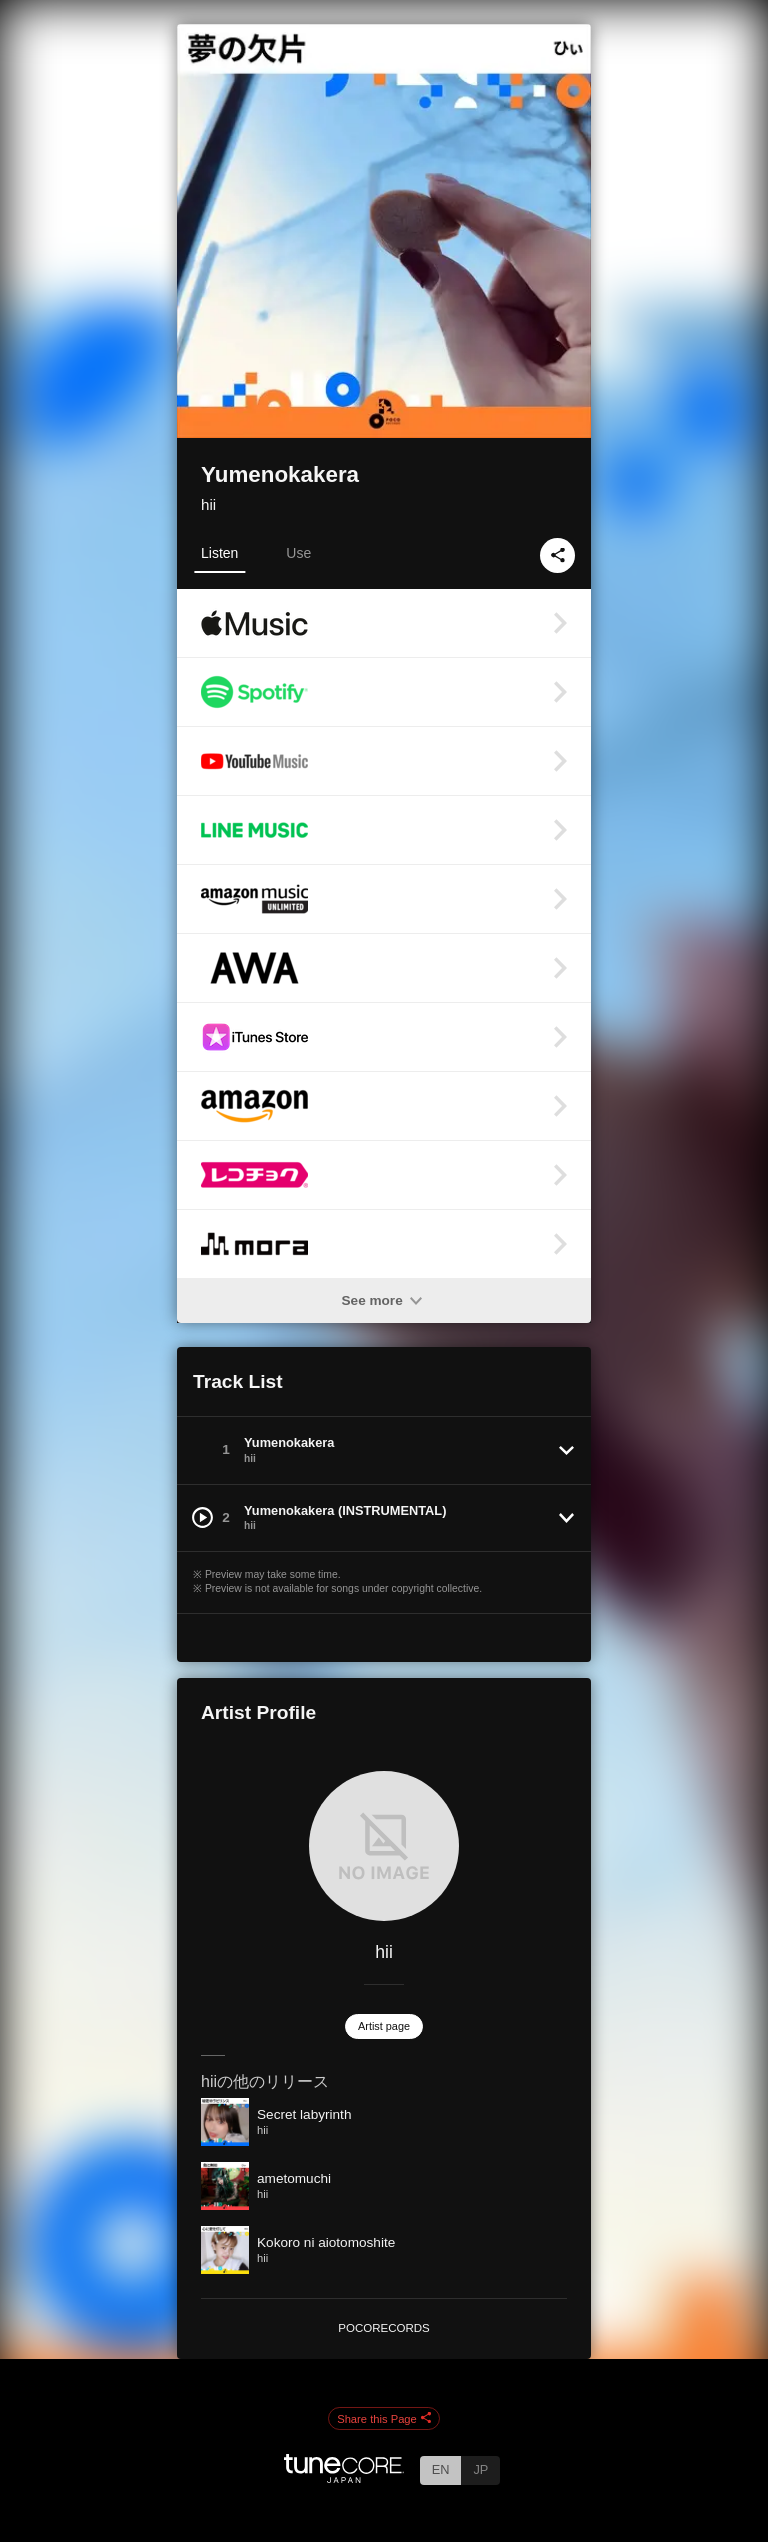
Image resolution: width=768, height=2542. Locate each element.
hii (208, 504)
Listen (219, 553)
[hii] (384, 1846)
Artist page (384, 2026)
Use (298, 553)
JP (480, 2469)
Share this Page (384, 2419)
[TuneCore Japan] (344, 2477)
